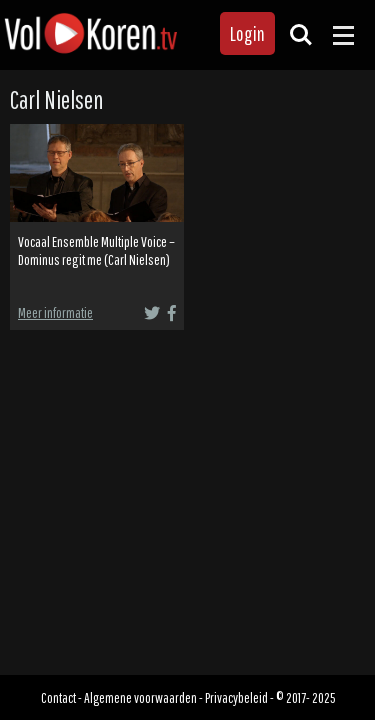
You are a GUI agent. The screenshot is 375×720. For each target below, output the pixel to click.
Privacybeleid (236, 697)
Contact (58, 697)
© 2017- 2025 (305, 697)
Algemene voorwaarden (140, 697)
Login (247, 33)
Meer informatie (55, 312)
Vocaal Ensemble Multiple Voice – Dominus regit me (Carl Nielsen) (96, 251)
